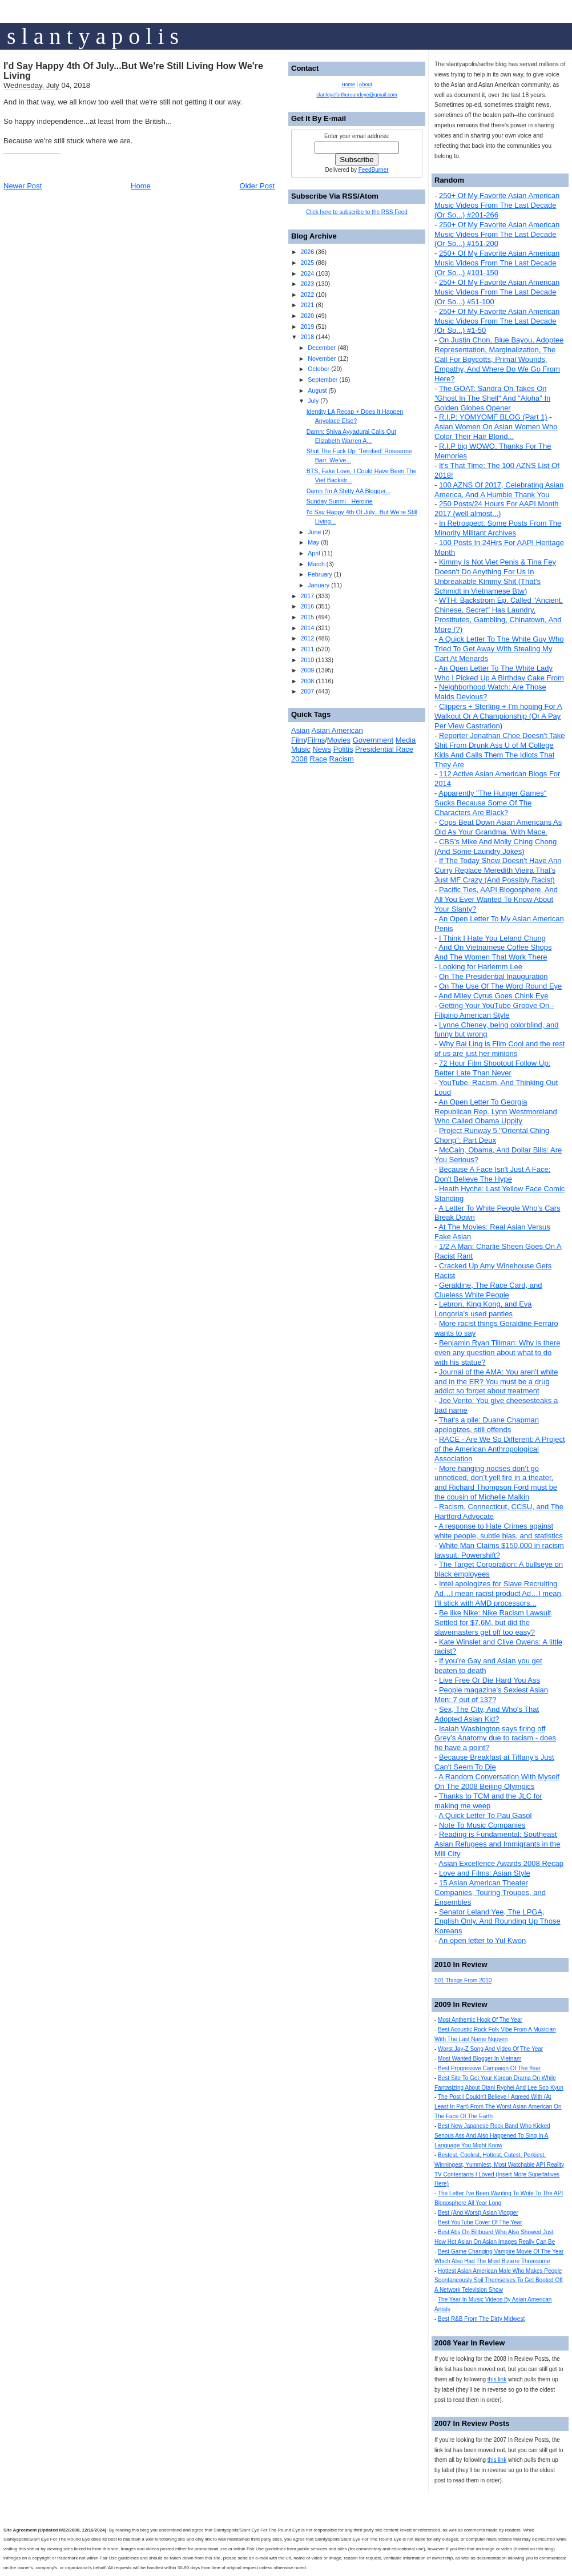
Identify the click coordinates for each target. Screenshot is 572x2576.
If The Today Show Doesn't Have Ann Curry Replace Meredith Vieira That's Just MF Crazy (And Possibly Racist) (497, 870)
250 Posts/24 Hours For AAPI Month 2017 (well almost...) (496, 508)
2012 (307, 638)
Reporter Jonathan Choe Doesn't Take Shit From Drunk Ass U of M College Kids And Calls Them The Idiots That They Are (499, 750)
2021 (307, 304)
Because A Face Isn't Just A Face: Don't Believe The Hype (492, 1174)
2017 (307, 595)
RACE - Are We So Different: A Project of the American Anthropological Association (499, 1449)
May (313, 542)
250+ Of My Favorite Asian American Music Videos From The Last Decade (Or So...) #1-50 (496, 321)
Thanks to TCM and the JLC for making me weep (488, 1801)
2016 (307, 606)
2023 (307, 283)
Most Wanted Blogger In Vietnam (479, 2058)
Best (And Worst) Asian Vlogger (478, 2213)
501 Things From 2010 (463, 1980)
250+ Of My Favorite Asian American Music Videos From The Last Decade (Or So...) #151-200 (496, 234)
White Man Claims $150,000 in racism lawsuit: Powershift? (499, 1550)
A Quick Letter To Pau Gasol (484, 1815)
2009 (307, 670)
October (318, 368)
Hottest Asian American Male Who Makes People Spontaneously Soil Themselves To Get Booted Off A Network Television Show (498, 2280)
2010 (307, 659)
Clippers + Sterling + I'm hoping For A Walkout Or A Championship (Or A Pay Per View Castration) (498, 716)
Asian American (336, 730)
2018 (307, 336)
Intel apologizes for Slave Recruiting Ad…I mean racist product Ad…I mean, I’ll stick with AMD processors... (498, 1593)
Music (301, 749)
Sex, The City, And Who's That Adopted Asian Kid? (486, 1714)
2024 (307, 273)
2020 (307, 315)
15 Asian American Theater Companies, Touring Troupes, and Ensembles (490, 1892)
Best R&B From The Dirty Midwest (481, 2319)
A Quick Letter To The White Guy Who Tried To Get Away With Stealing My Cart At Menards (498, 649)
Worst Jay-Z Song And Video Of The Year (490, 2049)
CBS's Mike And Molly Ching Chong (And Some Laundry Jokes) (495, 846)
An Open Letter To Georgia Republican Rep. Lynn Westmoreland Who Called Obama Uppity (495, 1112)
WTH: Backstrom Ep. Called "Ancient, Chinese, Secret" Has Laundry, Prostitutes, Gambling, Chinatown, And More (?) (498, 615)
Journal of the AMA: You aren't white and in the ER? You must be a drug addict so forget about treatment (496, 1382)
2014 (307, 627)
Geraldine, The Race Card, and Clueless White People (488, 1290)
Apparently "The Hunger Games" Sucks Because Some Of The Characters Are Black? (490, 803)
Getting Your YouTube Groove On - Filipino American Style (494, 1010)
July (313, 400)
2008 (307, 681)
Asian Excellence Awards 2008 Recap (500, 1863)
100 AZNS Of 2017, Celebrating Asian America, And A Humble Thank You (498, 490)
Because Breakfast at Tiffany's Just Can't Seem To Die (494, 1762)
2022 (307, 294)
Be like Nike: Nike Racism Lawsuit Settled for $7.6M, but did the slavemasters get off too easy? (492, 1622)
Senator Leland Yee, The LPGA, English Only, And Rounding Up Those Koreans (497, 1922)
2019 (307, 326)
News (322, 749)
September (322, 379)
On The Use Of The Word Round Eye (500, 986)
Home (141, 186)
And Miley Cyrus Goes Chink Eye (493, 995)
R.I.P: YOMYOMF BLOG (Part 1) (493, 417)
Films (316, 740)
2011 (307, 649)
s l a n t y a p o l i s (93, 36)
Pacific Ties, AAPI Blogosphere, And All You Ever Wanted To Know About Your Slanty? (496, 899)
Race (318, 759)
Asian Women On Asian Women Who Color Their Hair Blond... (496, 431)
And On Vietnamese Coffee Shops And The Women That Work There (493, 952)
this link (497, 2379)
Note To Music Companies (482, 1825)
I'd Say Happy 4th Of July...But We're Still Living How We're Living (133, 71)
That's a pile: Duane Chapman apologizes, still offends (486, 1425)
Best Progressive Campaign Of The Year (489, 2068)
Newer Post (22, 186)
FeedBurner (373, 170)
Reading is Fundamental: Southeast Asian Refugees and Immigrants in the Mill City (497, 1844)
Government (373, 740)
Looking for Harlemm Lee (480, 966)
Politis (343, 749)
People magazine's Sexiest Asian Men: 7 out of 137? (491, 1695)
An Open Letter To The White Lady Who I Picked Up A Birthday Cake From (499, 673)
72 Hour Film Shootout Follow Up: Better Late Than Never (492, 1068)
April (314, 553)
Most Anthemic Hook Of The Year (480, 2020)
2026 (307, 251)
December (322, 347)
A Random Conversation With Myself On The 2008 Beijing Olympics (496, 1781)
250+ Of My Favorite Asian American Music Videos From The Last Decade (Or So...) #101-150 (496, 263)
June (314, 532)
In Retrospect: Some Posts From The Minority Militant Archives (497, 528)
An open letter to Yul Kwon (482, 1940)
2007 (307, 691)
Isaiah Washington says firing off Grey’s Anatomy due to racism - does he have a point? (495, 1738)
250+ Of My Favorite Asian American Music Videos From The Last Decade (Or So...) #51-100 (496, 292)
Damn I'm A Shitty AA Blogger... (349, 490)
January (318, 585)
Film (298, 740)
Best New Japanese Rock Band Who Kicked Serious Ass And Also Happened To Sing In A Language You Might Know (492, 2135)
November (322, 358)
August (317, 390)
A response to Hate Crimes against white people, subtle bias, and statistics (498, 1531)
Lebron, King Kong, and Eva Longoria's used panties (483, 1309)
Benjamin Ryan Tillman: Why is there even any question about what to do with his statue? (497, 1352)
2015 (307, 617)
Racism (341, 759)
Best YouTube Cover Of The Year (480, 2222)
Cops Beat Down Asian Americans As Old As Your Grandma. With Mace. (498, 827)
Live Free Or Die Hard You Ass (489, 1680)
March (316, 564)
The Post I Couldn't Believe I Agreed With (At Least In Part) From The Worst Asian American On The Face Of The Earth (498, 2106)
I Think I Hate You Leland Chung (492, 938)
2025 (307, 262)
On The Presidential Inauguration (493, 976)
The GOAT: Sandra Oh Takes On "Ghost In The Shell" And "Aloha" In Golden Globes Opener (492, 398)
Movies (339, 740)
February (320, 574)
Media (406, 740)
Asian (300, 730)
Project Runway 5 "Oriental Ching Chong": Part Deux (491, 1135)
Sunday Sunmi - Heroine (340, 501)
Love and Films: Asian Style (484, 1873)
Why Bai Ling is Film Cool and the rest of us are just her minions (499, 1048)
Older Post (257, 186)
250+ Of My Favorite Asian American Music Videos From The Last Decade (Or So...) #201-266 (496, 205)
